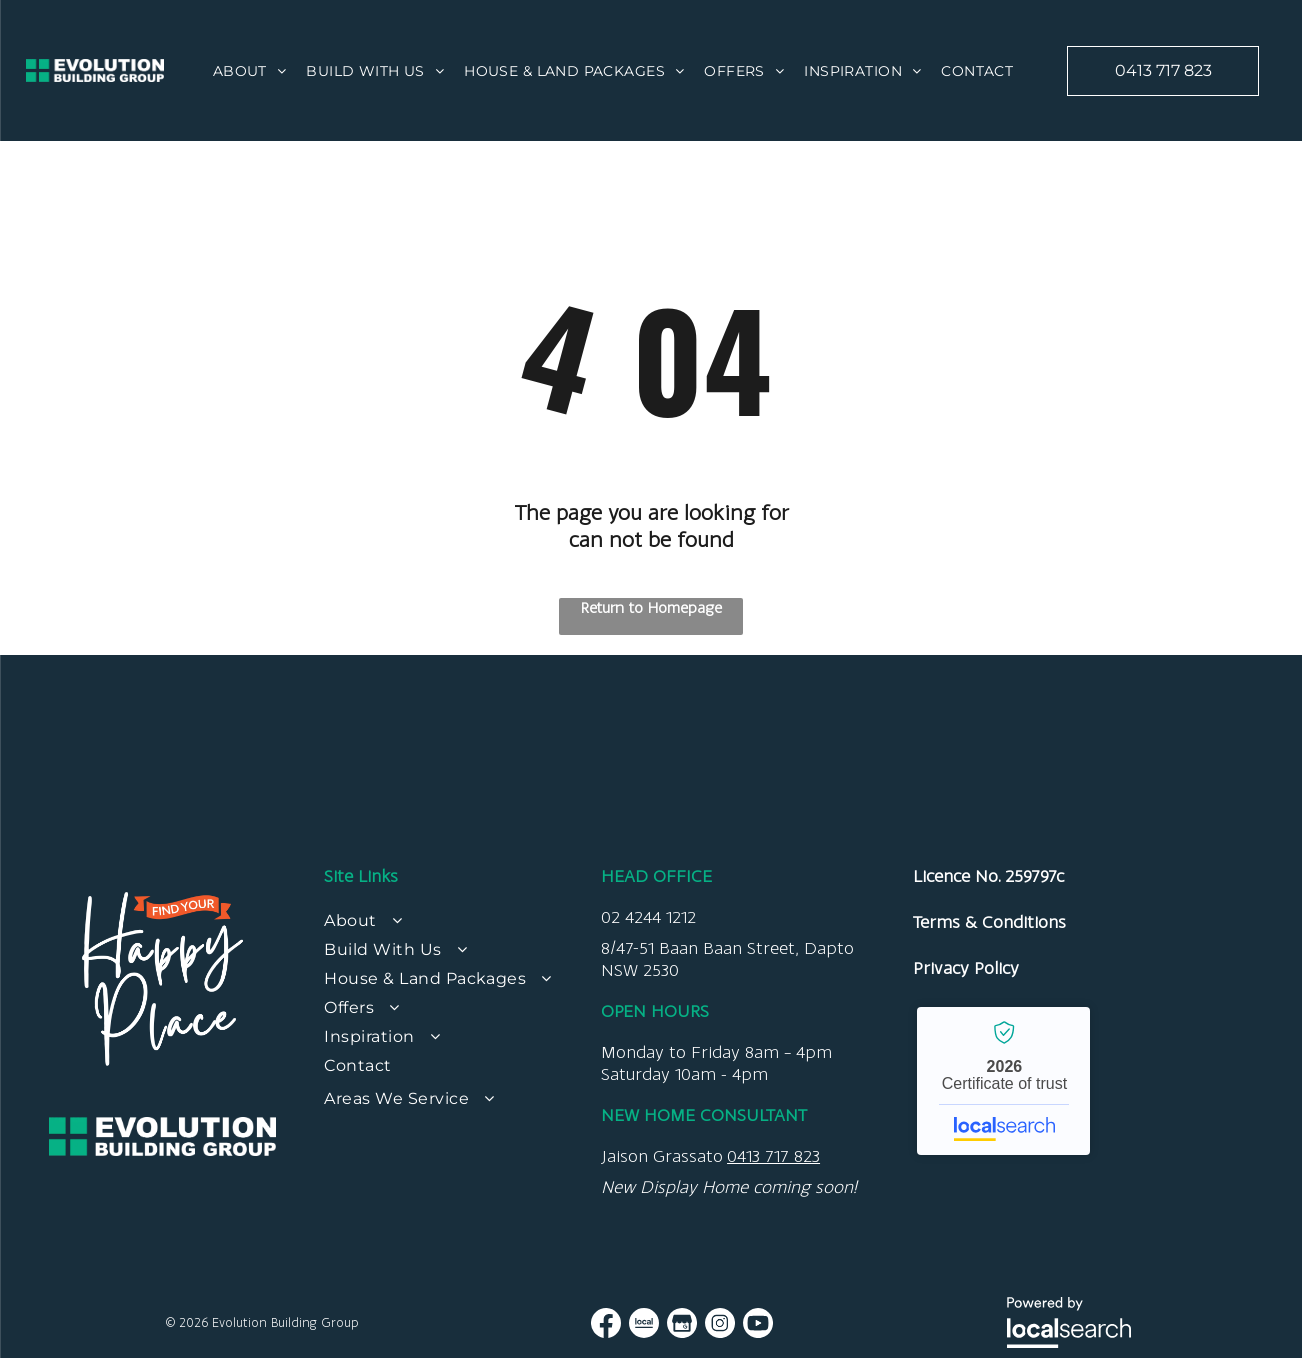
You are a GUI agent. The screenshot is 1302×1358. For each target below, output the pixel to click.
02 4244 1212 (648, 917)
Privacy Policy (966, 968)
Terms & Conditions (989, 922)
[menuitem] (250, 71)
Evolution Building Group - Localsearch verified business (1003, 1081)
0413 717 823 (773, 1156)
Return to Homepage (651, 607)
